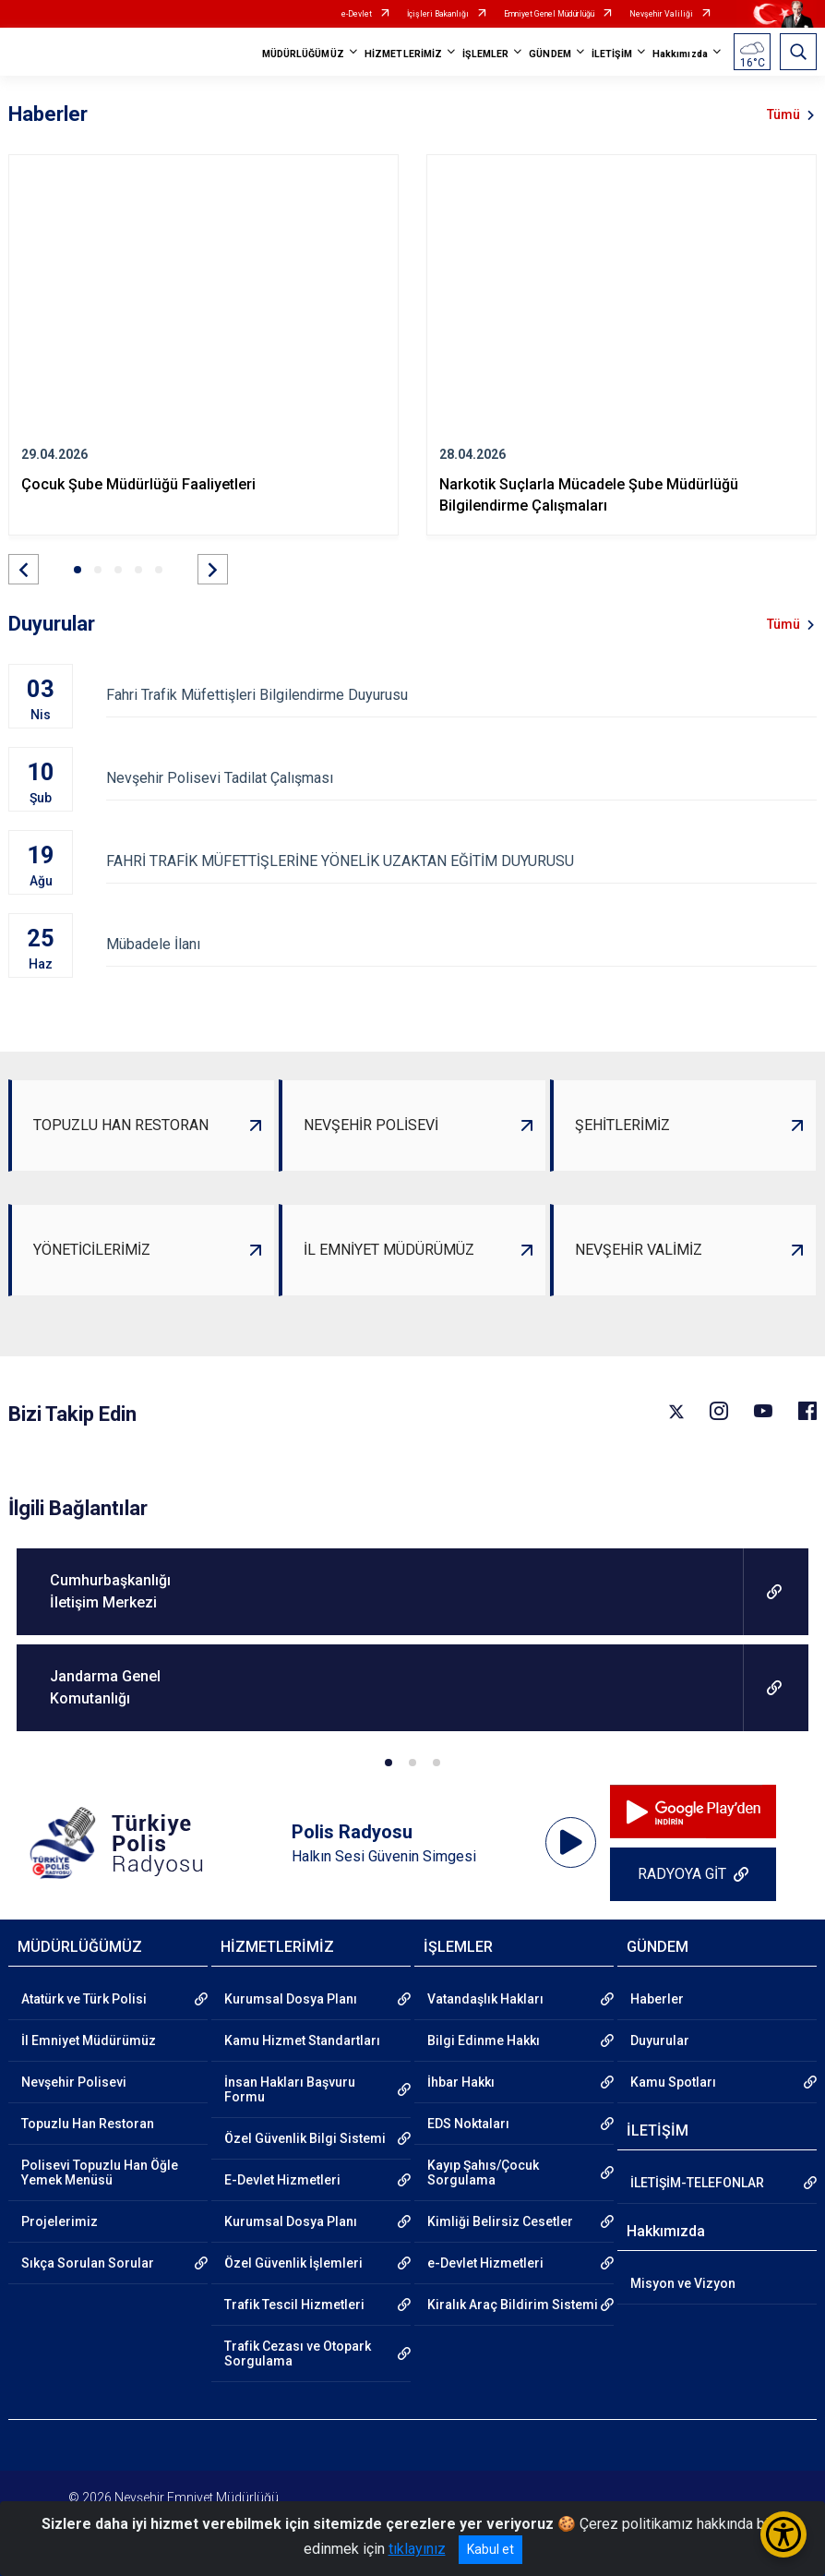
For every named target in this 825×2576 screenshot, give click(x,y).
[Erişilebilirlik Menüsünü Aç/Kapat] (783, 2534)
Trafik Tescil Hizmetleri (294, 2304)
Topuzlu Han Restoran (87, 2123)
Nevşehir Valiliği (661, 13)
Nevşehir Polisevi (73, 2082)
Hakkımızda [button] (680, 54)
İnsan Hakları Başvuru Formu (289, 2089)
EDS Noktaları (468, 2123)
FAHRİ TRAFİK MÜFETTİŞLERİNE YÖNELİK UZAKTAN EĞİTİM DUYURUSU (461, 861)
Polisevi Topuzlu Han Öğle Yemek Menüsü (99, 2172)
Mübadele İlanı (461, 944)
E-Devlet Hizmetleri (282, 2180)
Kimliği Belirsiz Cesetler (500, 2221)
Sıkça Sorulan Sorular (87, 2263)
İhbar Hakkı (461, 2082)
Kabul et (490, 2549)
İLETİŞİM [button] (612, 54)
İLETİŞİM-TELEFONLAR (697, 2182)
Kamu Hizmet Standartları (302, 2040)
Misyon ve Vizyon (682, 2283)
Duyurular (659, 2040)
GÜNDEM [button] (550, 54)
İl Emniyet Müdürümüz (88, 2040)
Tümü (783, 114)
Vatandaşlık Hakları (485, 1999)
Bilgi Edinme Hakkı (483, 2040)
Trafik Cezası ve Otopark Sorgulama (297, 2353)
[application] (570, 1843)
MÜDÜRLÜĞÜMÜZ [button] (303, 54)
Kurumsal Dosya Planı (290, 1999)
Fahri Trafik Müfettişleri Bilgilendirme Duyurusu (461, 695)
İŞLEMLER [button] (485, 54)
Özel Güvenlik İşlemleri (293, 2263)
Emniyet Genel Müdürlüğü (549, 13)
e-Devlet (356, 13)
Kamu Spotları (673, 2082)
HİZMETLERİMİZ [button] (403, 54)
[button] (23, 569)
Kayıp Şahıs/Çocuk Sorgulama (483, 2172)
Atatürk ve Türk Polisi (84, 1999)
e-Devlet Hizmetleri (485, 2263)
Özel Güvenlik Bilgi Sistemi (305, 2138)
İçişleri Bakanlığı (438, 13)
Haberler (657, 1999)
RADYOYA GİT (682, 1874)
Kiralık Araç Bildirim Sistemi (512, 2304)
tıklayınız (417, 2549)
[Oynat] (571, 1843)
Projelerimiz (59, 2221)
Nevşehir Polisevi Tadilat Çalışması (461, 778)
